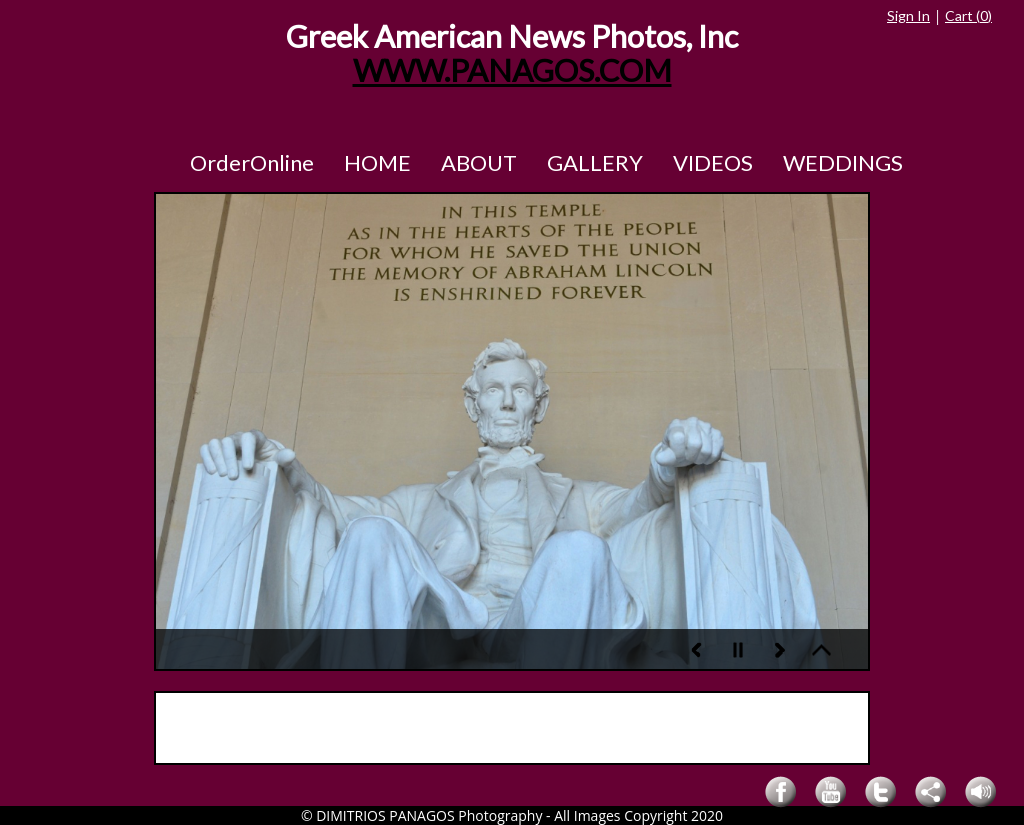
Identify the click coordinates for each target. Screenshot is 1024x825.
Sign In (908, 15)
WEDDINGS (843, 162)
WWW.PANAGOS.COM (512, 70)
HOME (377, 162)
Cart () (968, 15)
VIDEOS (713, 162)
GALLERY (595, 162)
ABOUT (479, 162)
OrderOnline (252, 162)
